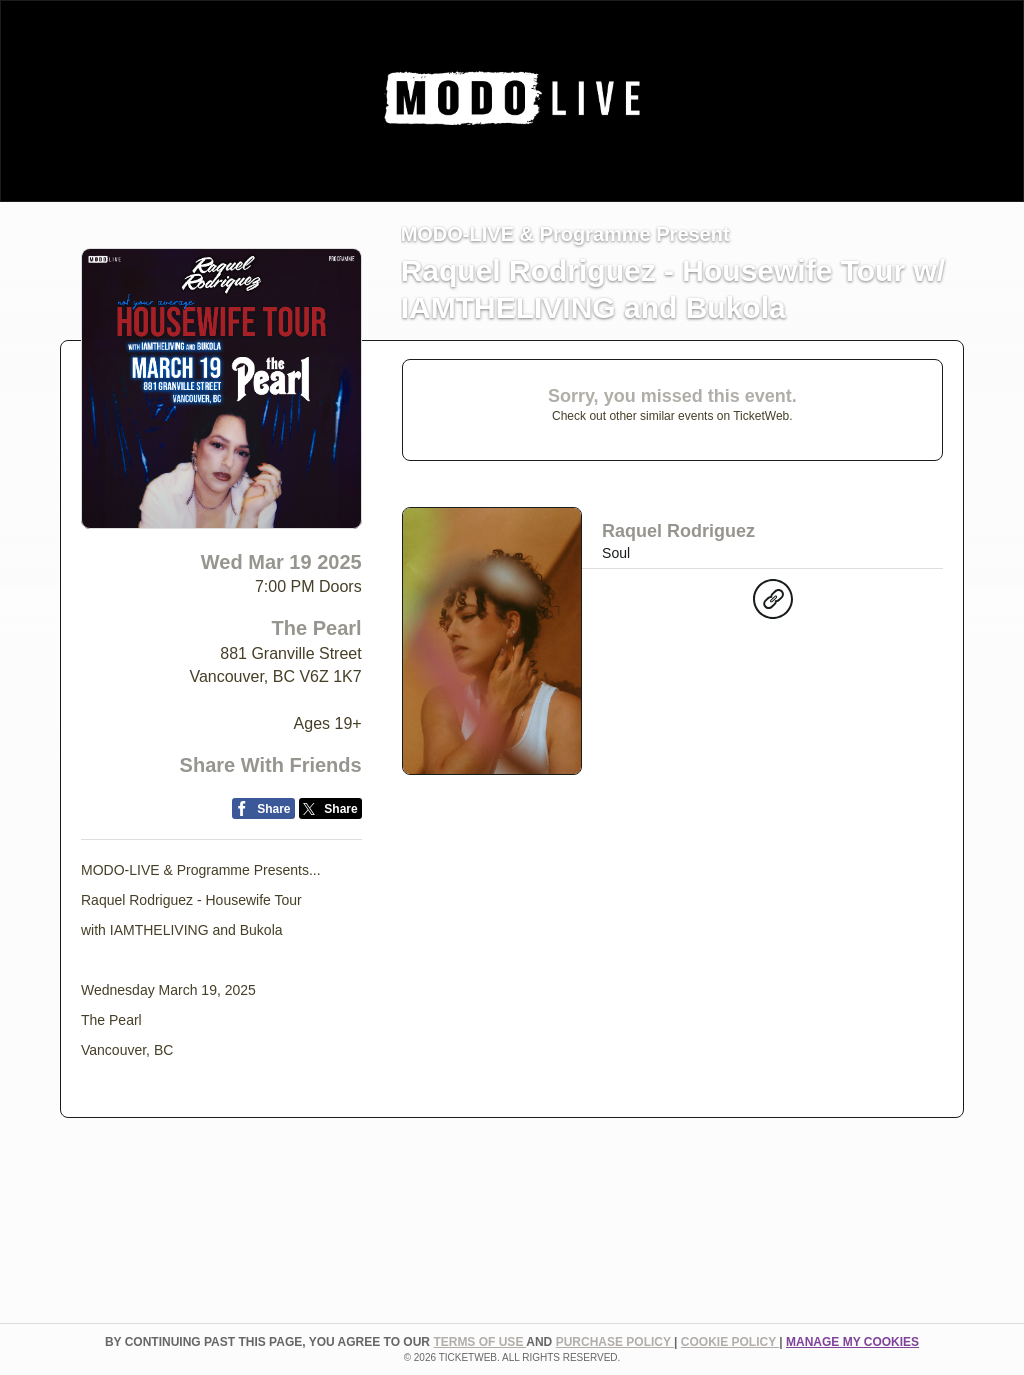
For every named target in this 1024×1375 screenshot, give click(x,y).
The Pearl (317, 628)
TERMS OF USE (479, 1342)
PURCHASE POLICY (615, 1342)
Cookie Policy (730, 1342)
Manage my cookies (852, 1342)
